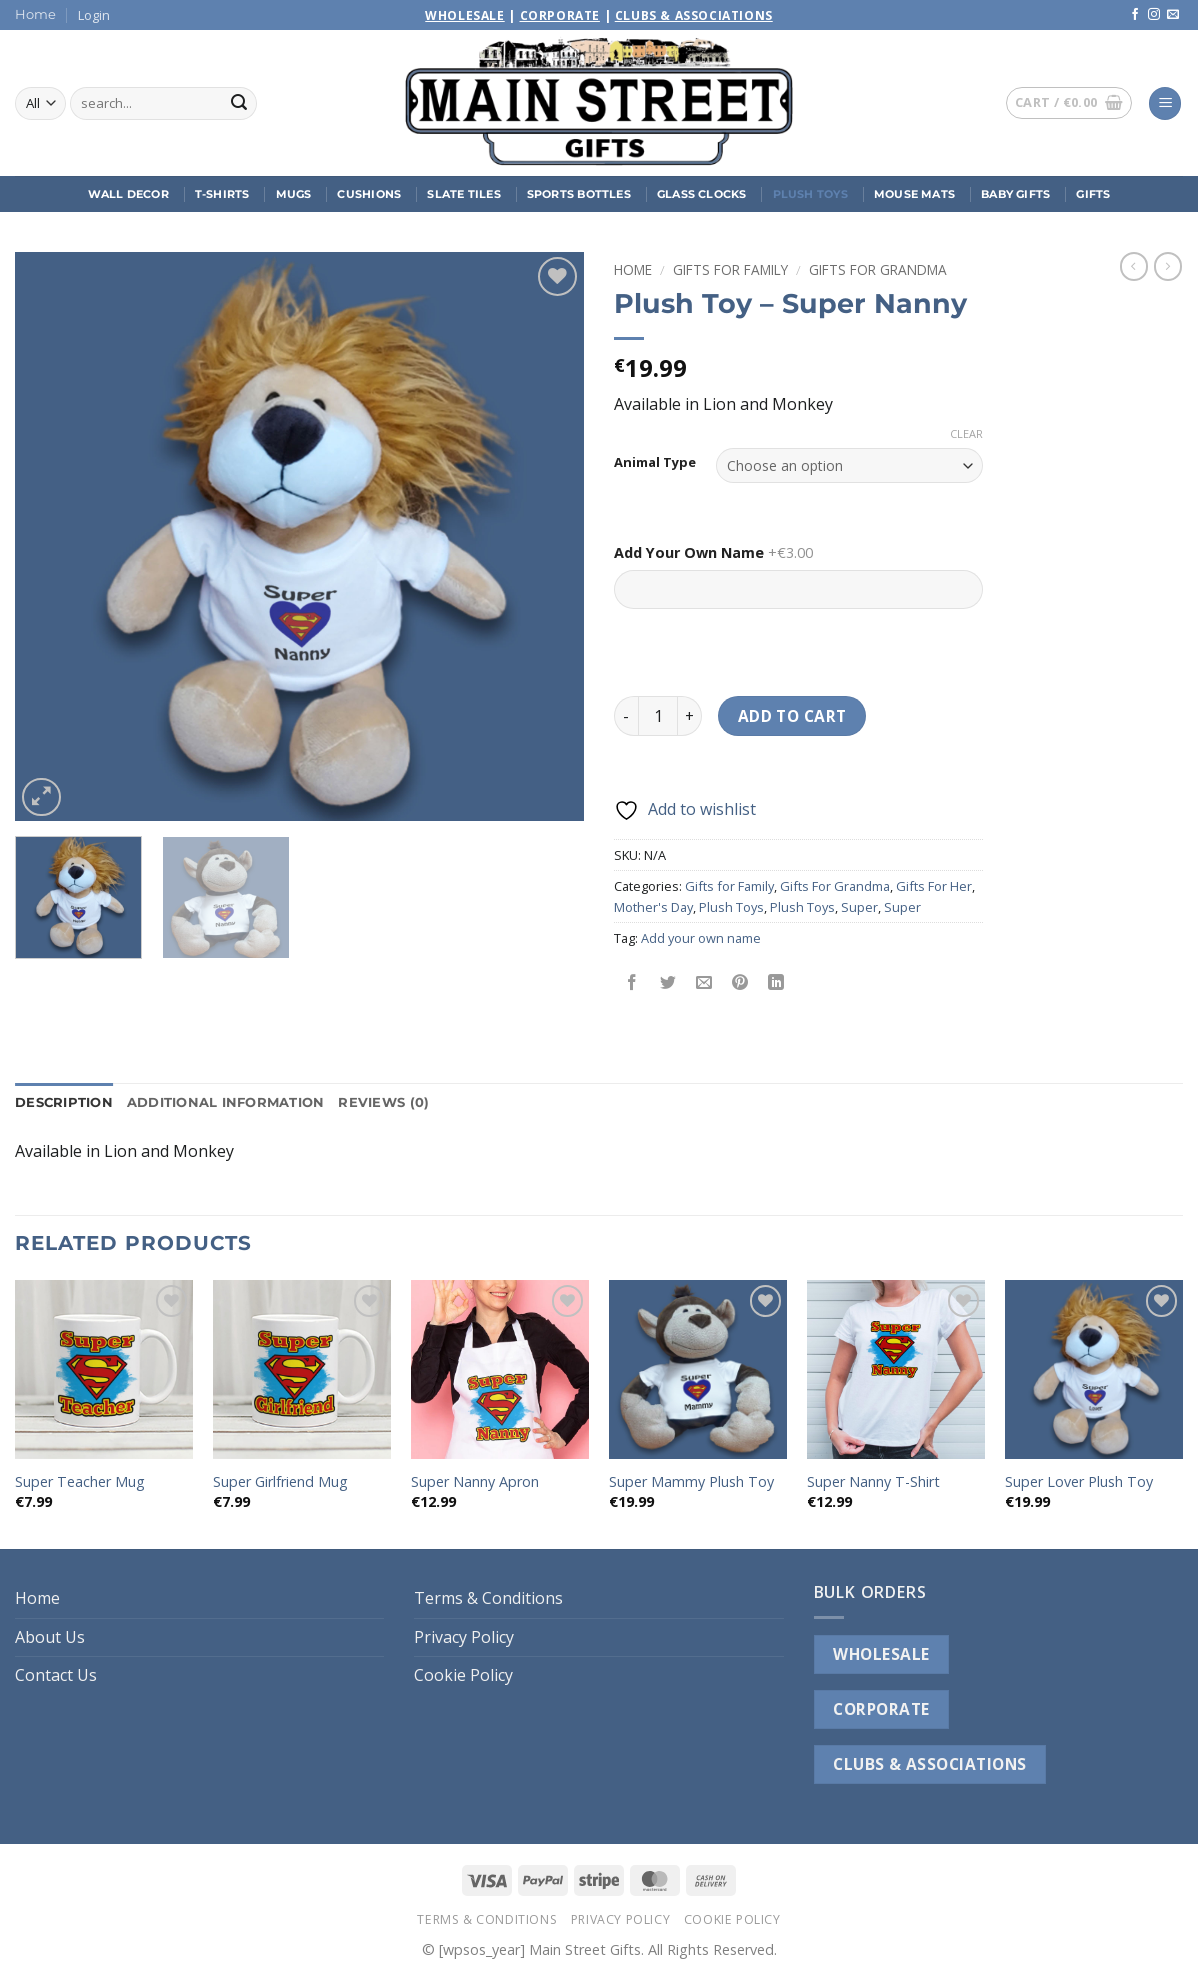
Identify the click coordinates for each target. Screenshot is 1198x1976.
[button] (94, 15)
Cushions (369, 194)
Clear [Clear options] (966, 434)
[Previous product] (1168, 266)
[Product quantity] (658, 716)
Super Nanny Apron (475, 1482)
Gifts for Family (730, 269)
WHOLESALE (881, 1654)
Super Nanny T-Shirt (873, 1482)
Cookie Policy (463, 1675)
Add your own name (701, 938)
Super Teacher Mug (80, 1482)
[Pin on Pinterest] (740, 982)
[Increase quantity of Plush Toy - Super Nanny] (690, 716)
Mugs (294, 194)
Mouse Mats (914, 194)
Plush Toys (810, 194)
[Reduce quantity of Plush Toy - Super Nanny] (626, 716)
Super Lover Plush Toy (1079, 1482)
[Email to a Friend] (704, 982)
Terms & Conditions (488, 1598)
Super (859, 907)
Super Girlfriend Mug (280, 1482)
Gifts (1093, 194)
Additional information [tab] (226, 1102)
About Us (50, 1637)
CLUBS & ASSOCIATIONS (929, 1764)
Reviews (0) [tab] (383, 1102)
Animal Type (655, 463)
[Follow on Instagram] (1154, 15)
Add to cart (792, 716)
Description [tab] (64, 1102)
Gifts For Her (934, 886)
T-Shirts (222, 194)
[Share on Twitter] (668, 982)
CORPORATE (881, 1709)
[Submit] (239, 104)
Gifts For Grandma (878, 269)
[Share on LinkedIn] (776, 982)
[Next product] (1134, 266)
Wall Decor (128, 194)
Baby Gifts (1015, 194)
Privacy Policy (464, 1637)
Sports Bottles (579, 194)
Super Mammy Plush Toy (691, 1482)
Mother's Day (653, 907)
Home (35, 14)
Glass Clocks (702, 194)
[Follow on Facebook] (1135, 15)
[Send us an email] (1173, 15)
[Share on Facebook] (632, 982)
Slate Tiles (463, 194)
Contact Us (56, 1675)
